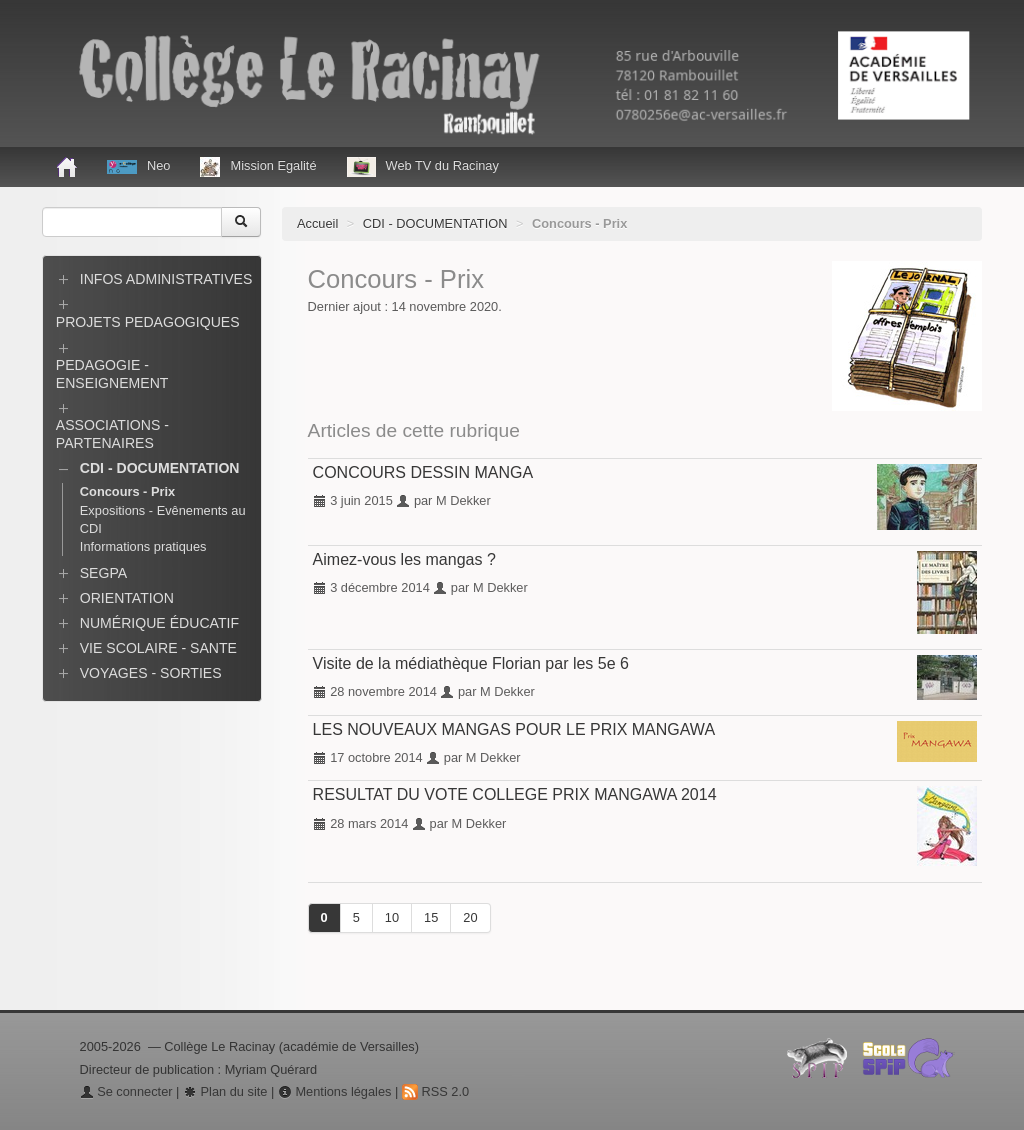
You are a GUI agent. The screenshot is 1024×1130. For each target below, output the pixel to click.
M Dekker (463, 500)
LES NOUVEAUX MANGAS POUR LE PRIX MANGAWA (514, 729)
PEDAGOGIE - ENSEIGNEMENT (112, 374)
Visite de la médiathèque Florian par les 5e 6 (471, 663)
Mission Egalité (258, 167)
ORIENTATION (127, 598)
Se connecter (126, 1091)
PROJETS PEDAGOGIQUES (148, 322)
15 (431, 917)
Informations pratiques (143, 546)
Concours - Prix (127, 491)
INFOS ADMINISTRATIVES (166, 279)
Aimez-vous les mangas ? (404, 559)
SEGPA (103, 573)
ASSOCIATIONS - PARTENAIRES (112, 434)
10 (392, 917)
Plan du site (225, 1091)
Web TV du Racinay (423, 167)
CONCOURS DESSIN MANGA (423, 472)
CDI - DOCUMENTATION (435, 223)
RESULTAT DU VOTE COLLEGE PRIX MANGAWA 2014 (515, 794)
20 (470, 917)
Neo (138, 166)
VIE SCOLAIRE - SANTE (158, 648)
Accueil (317, 223)
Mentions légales (335, 1091)
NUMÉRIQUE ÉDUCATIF (159, 623)
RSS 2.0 (435, 1091)
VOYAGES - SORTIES (151, 673)
